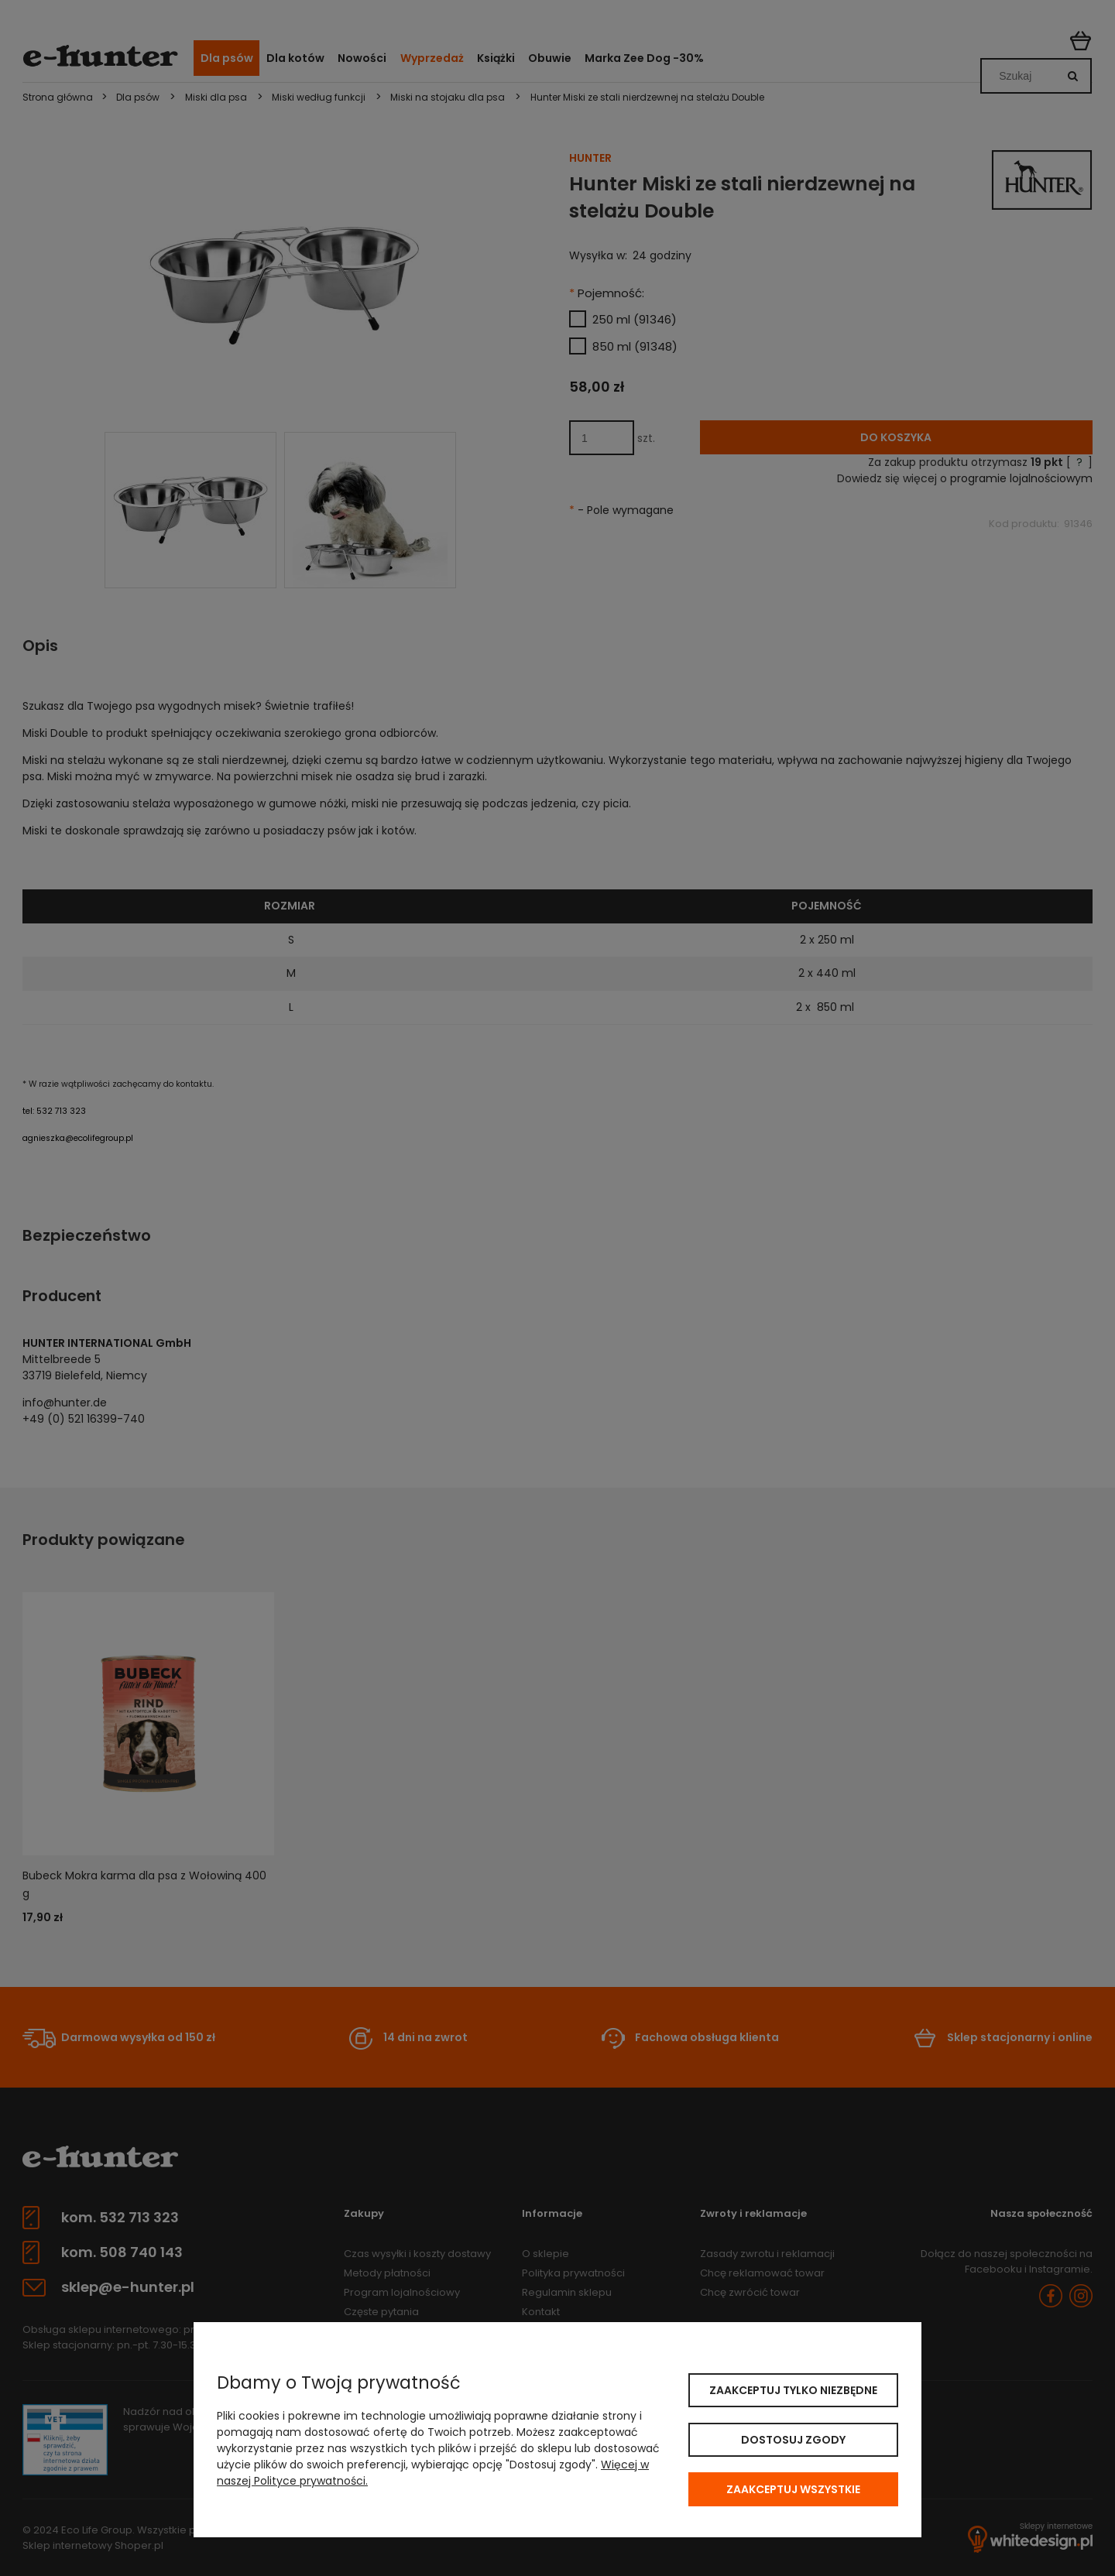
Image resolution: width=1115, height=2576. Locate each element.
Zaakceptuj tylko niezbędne (793, 2390)
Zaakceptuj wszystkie (793, 2489)
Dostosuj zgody (793, 2440)
